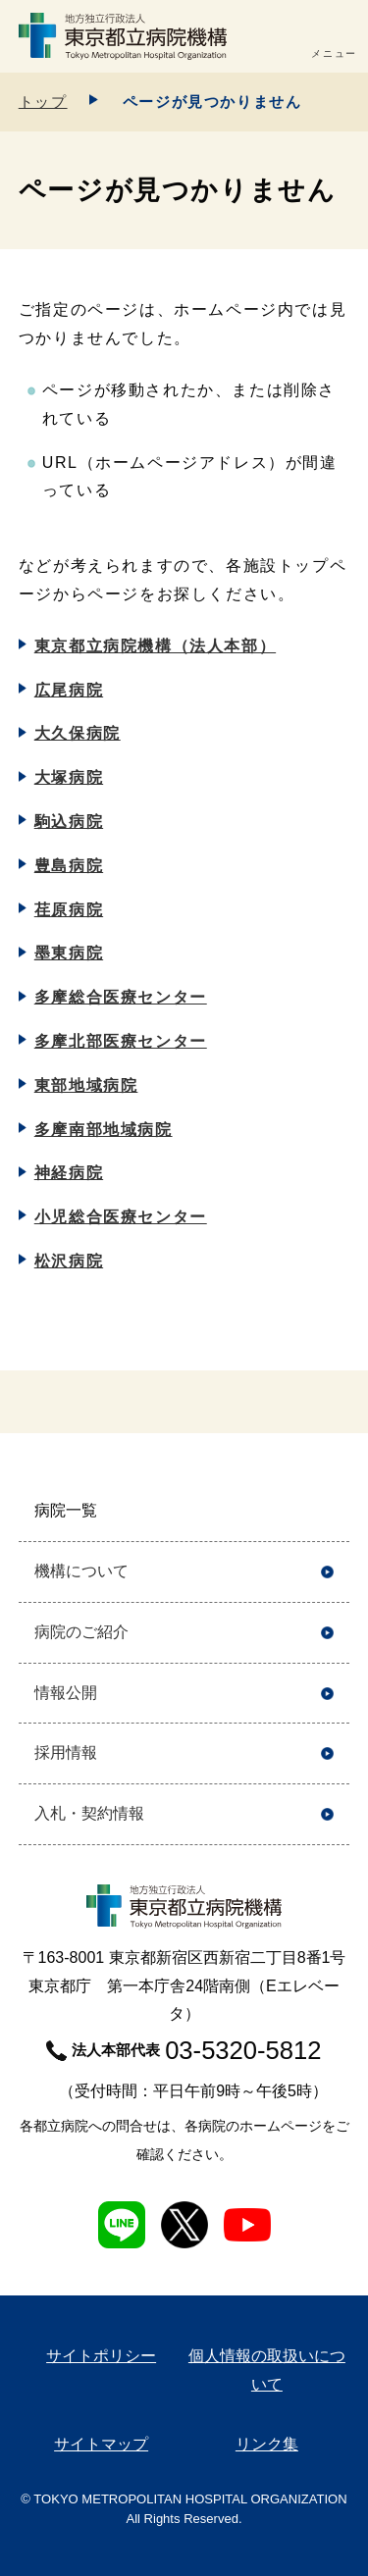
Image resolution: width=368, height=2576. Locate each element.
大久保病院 (77, 733)
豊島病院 (68, 865)
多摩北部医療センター (120, 1041)
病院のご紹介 (81, 1631)
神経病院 (68, 1172)
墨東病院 (68, 953)
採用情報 (65, 1752)
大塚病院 (68, 777)
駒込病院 (68, 821)
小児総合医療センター (120, 1217)
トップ (43, 101)
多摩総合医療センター (120, 997)
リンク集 (267, 2444)
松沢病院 (68, 1261)
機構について (81, 1571)
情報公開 (65, 1692)
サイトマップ (101, 2444)
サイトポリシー (101, 2355)
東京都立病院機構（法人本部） (155, 646)
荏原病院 (68, 910)
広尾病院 (68, 690)
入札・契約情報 (89, 1813)
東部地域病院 (86, 1085)
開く (327, 1511)
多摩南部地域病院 (103, 1129)
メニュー (333, 53)
